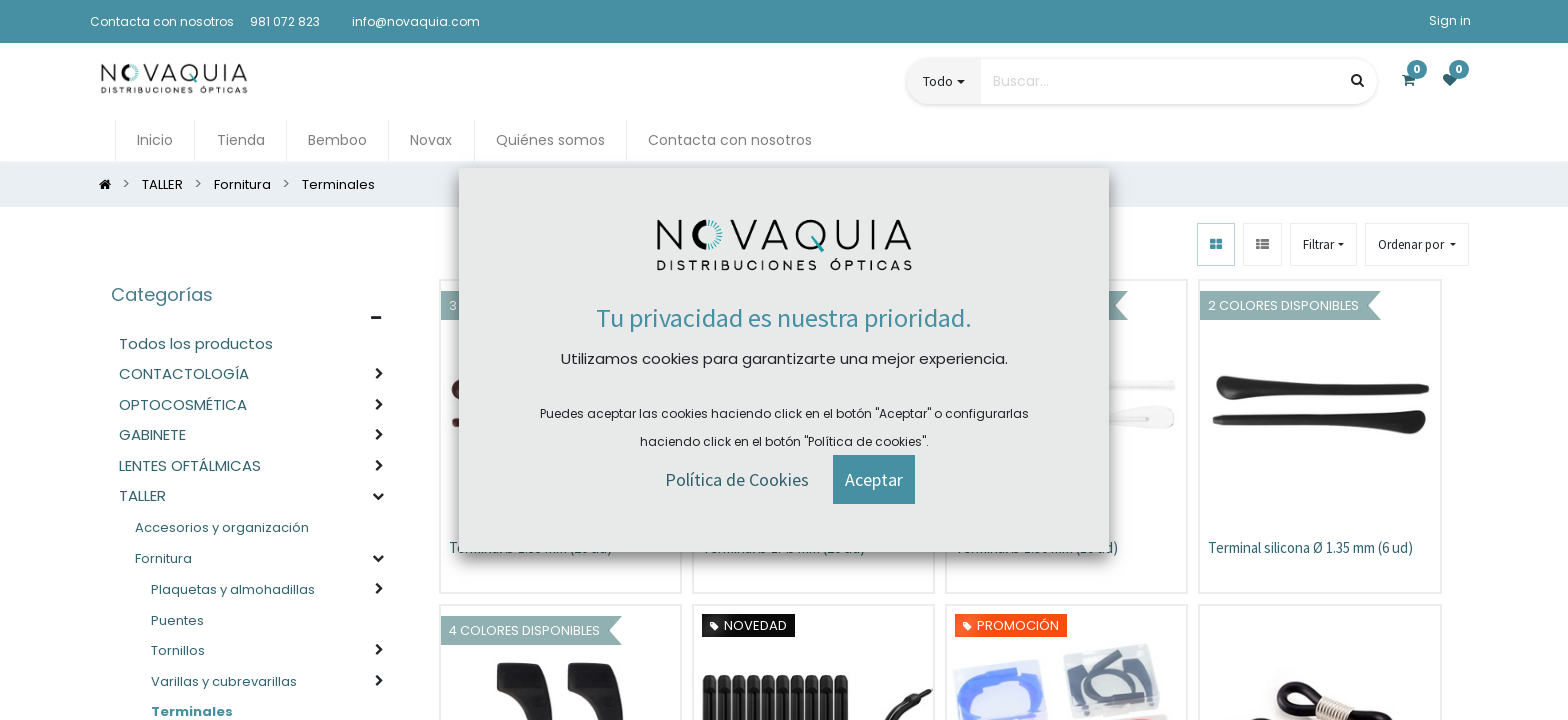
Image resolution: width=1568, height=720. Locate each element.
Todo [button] (938, 81)
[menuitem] (155, 140)
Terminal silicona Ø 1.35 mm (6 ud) (1310, 547)
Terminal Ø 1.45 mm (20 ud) (783, 547)
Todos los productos (196, 343)
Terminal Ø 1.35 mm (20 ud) (530, 547)
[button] (1417, 244)
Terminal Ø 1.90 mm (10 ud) (1036, 547)
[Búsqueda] (1357, 80)
